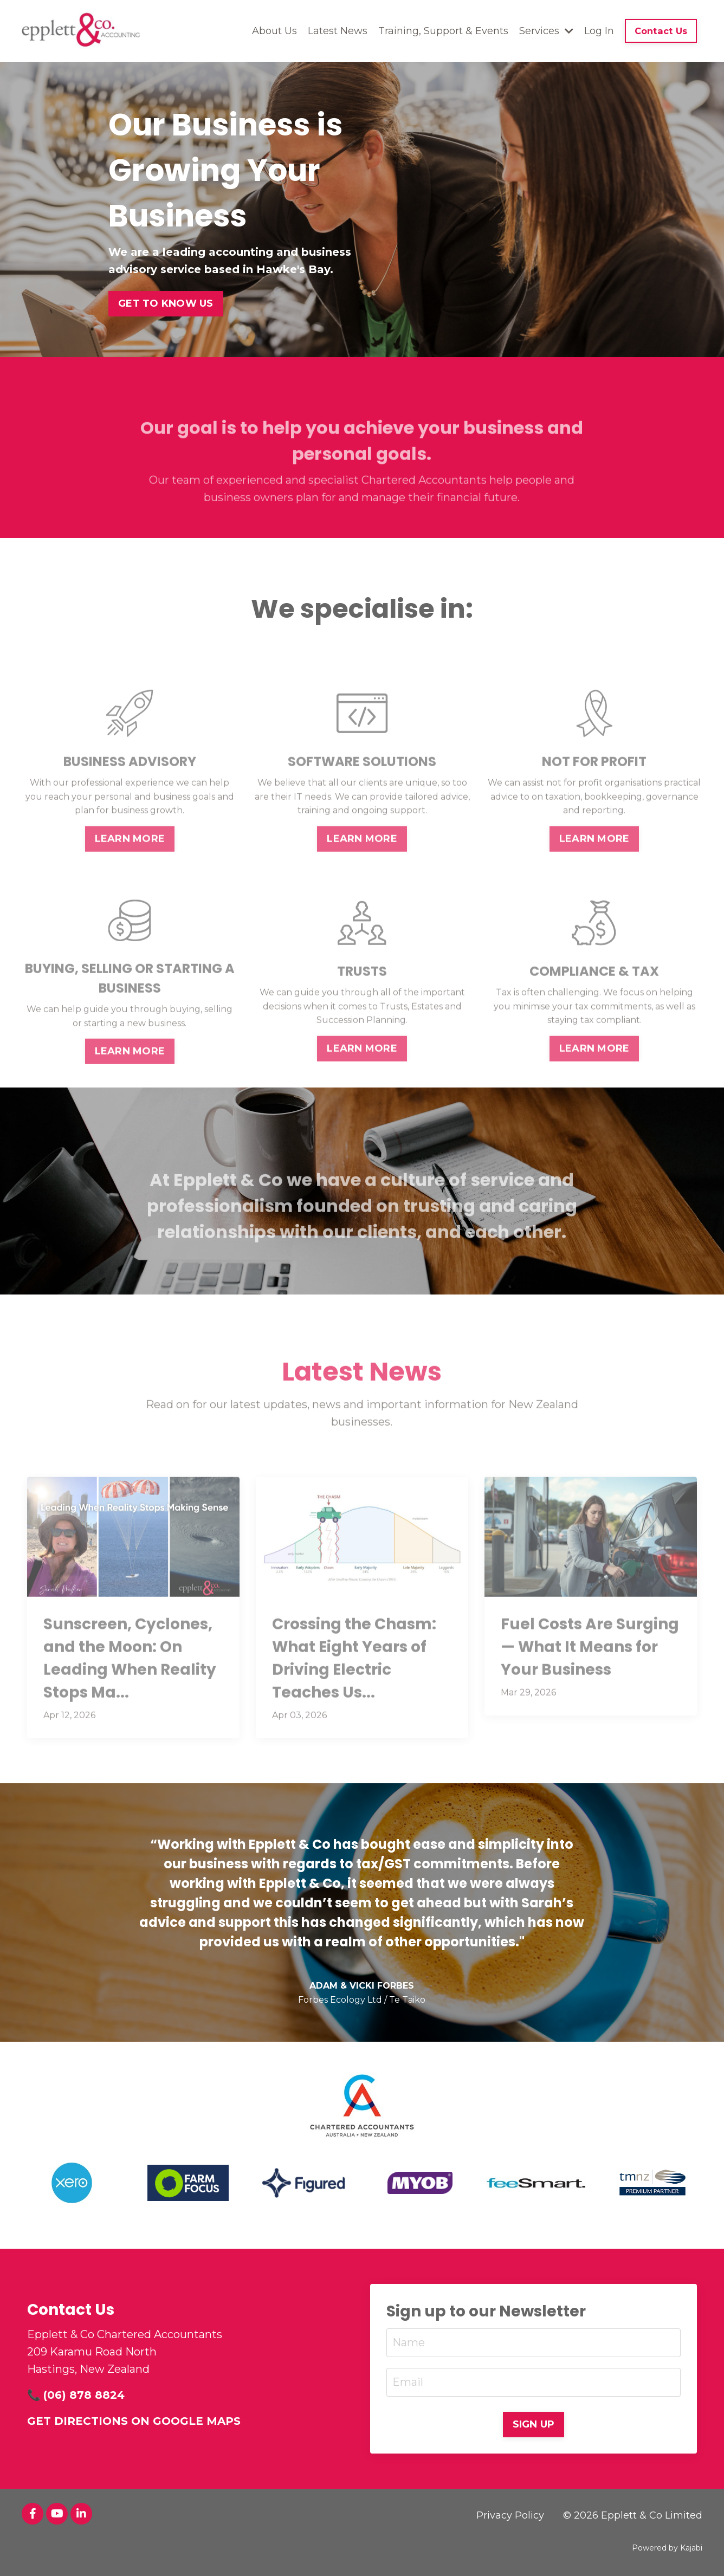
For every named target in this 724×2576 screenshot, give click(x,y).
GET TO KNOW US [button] (166, 303)
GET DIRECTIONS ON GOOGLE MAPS (134, 2421)
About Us (274, 31)
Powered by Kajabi (667, 2548)
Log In (599, 31)
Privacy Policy (510, 2515)
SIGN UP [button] (534, 2424)
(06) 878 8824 (84, 2395)
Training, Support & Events (443, 31)
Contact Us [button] (661, 30)
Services (546, 31)
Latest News (337, 31)
